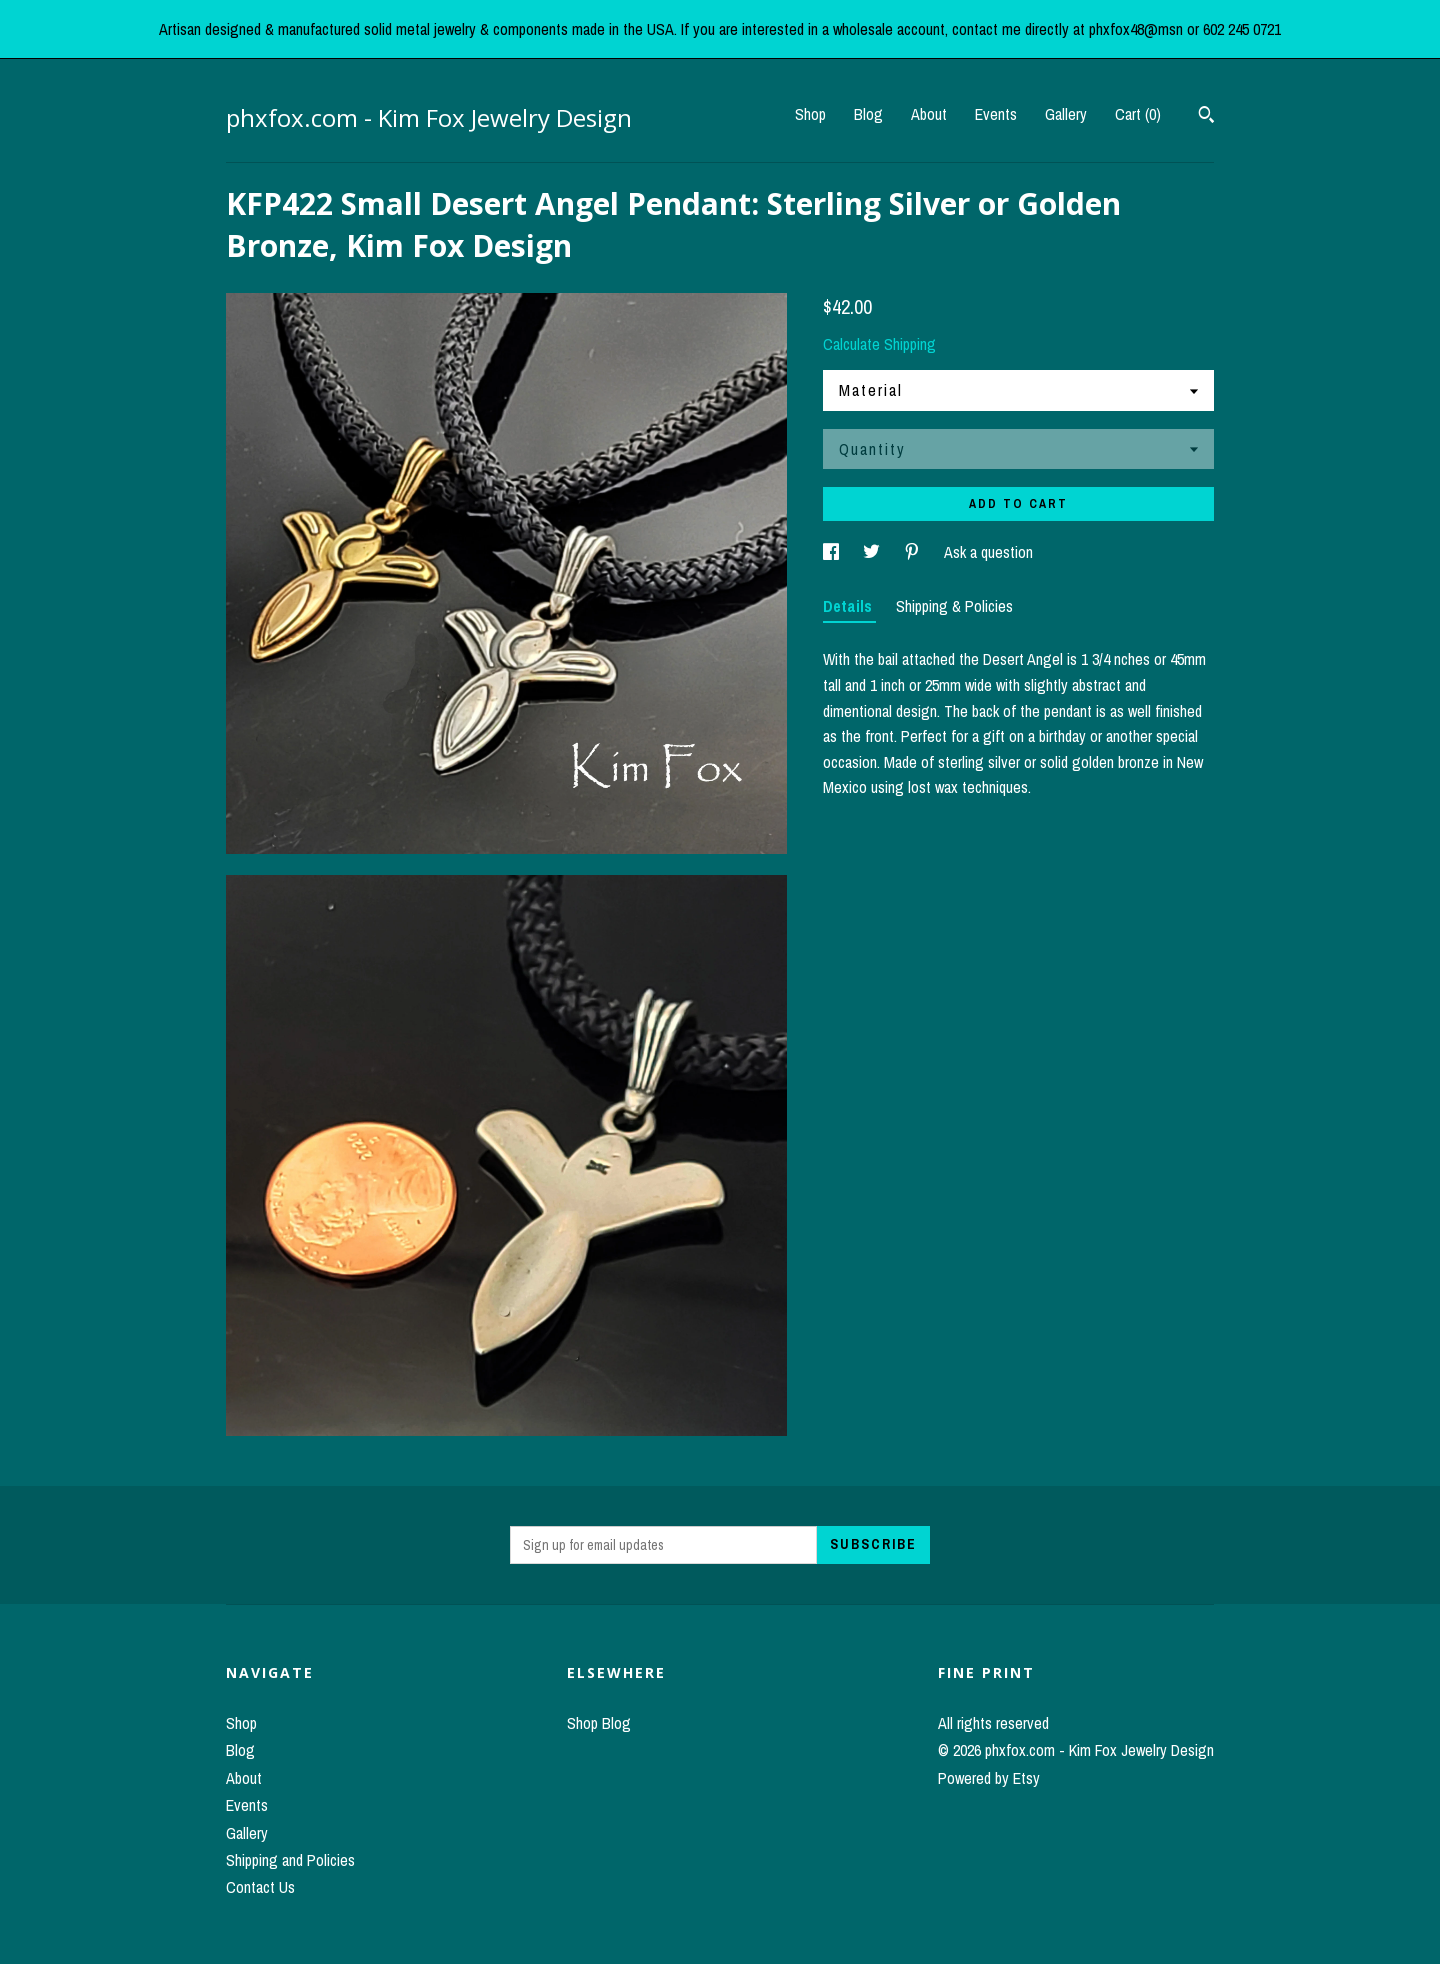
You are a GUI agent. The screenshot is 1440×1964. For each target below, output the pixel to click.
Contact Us (260, 1887)
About (929, 114)
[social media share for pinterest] (914, 552)
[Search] (1206, 117)
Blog (868, 114)
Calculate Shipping (879, 344)
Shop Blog (599, 1723)
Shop (810, 114)
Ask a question (988, 552)
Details (849, 606)
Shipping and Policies (290, 1860)
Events (996, 114)
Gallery (1066, 114)
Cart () (1138, 114)
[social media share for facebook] (833, 552)
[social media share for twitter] (873, 552)
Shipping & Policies (954, 606)
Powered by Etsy (989, 1778)
